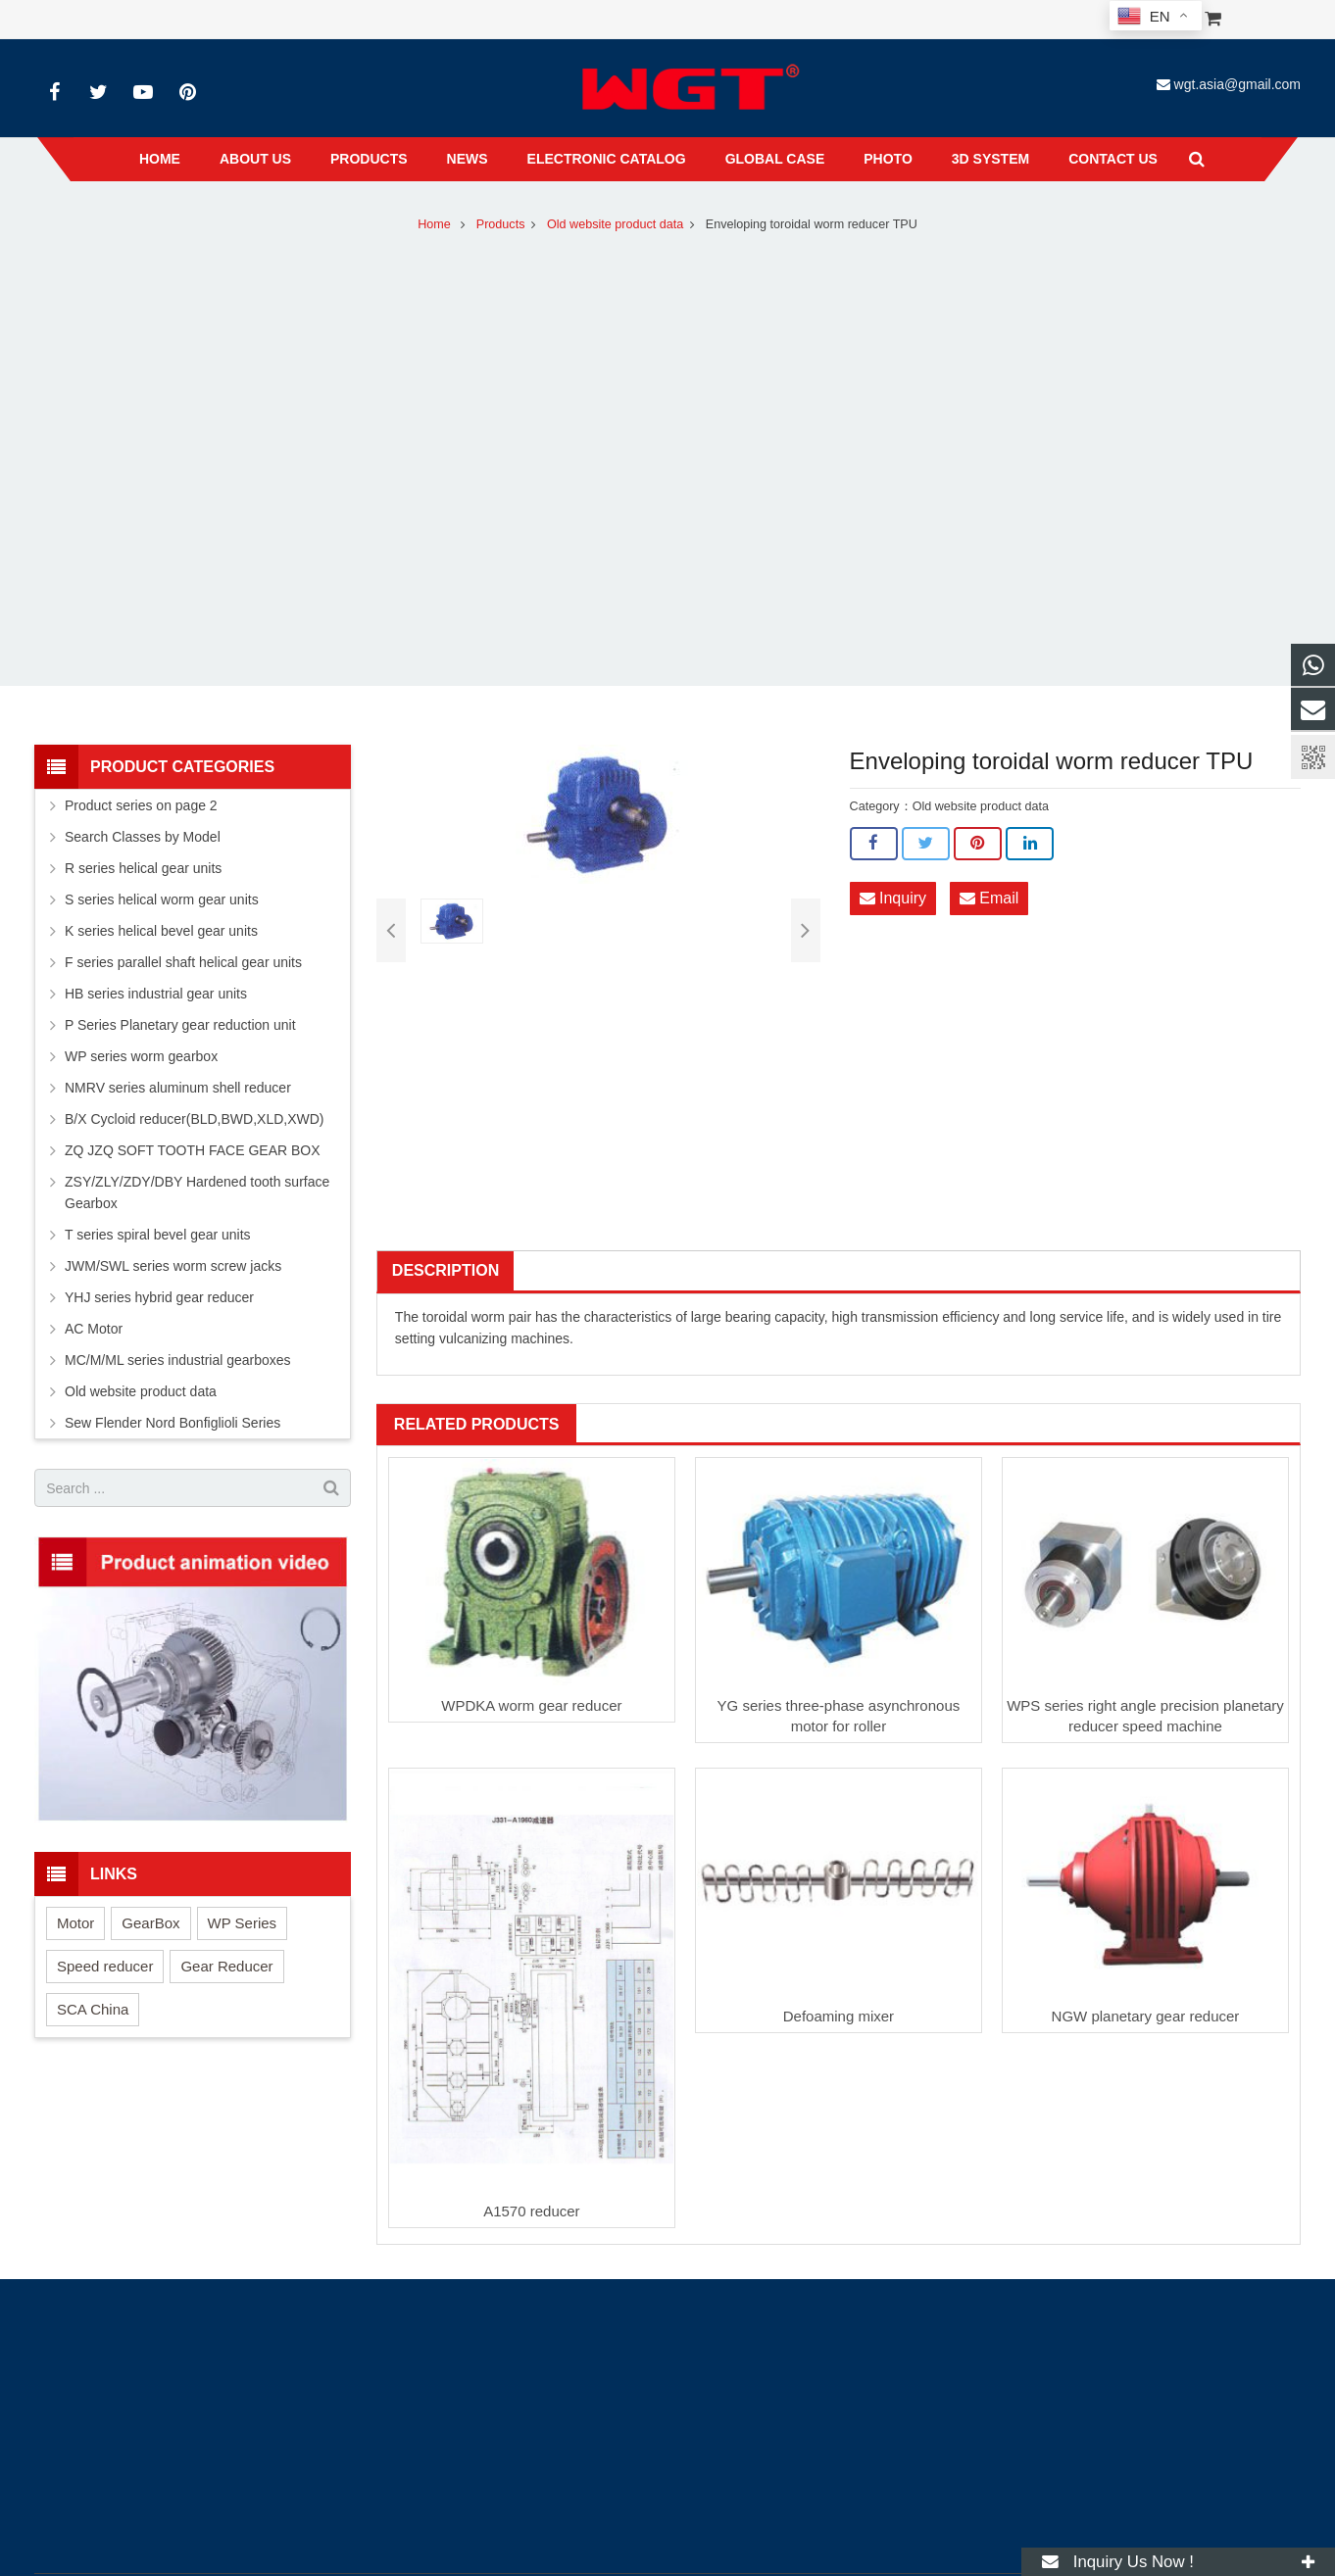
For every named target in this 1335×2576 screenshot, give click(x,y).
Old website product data (615, 224)
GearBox (150, 1923)
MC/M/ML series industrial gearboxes (178, 1360)
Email (989, 898)
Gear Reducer (226, 1966)
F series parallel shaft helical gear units (183, 962)
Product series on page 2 (141, 805)
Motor (75, 1923)
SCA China (92, 2009)
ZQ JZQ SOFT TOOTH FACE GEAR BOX (193, 1150)
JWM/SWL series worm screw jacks (173, 1266)
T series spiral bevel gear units (158, 1234)
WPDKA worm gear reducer (531, 1705)
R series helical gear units (143, 868)
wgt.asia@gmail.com (1237, 84)
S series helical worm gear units (162, 899)
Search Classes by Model (143, 837)
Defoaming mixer (838, 2016)
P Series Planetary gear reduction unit (180, 1025)
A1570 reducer (531, 2211)
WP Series (242, 1923)
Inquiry (893, 898)
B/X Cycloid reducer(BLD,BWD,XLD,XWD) (194, 1119)
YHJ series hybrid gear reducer (159, 1297)
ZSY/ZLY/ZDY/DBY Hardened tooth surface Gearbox (197, 1192)
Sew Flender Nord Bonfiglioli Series (172, 1423)
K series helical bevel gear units (161, 931)
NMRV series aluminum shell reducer (178, 1087)
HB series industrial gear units (156, 993)
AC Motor (94, 1329)
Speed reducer (105, 1966)
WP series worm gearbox (141, 1056)
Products (500, 224)
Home (434, 224)
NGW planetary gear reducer (1146, 2016)
